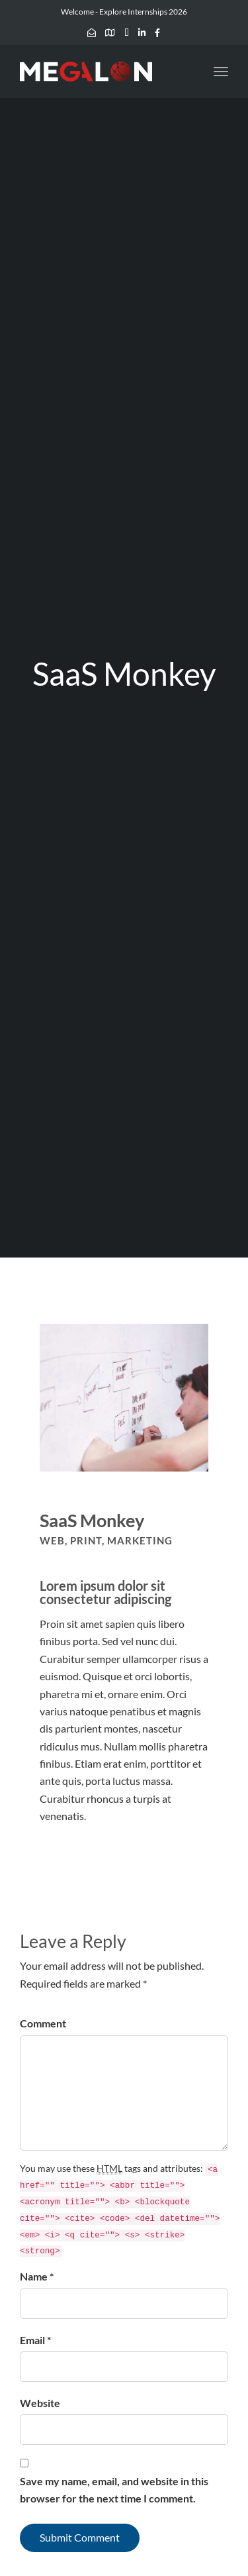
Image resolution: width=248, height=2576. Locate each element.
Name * (37, 2276)
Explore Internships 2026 (143, 12)
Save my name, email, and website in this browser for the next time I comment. (114, 2489)
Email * (35, 2340)
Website (40, 2402)
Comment (43, 2023)
